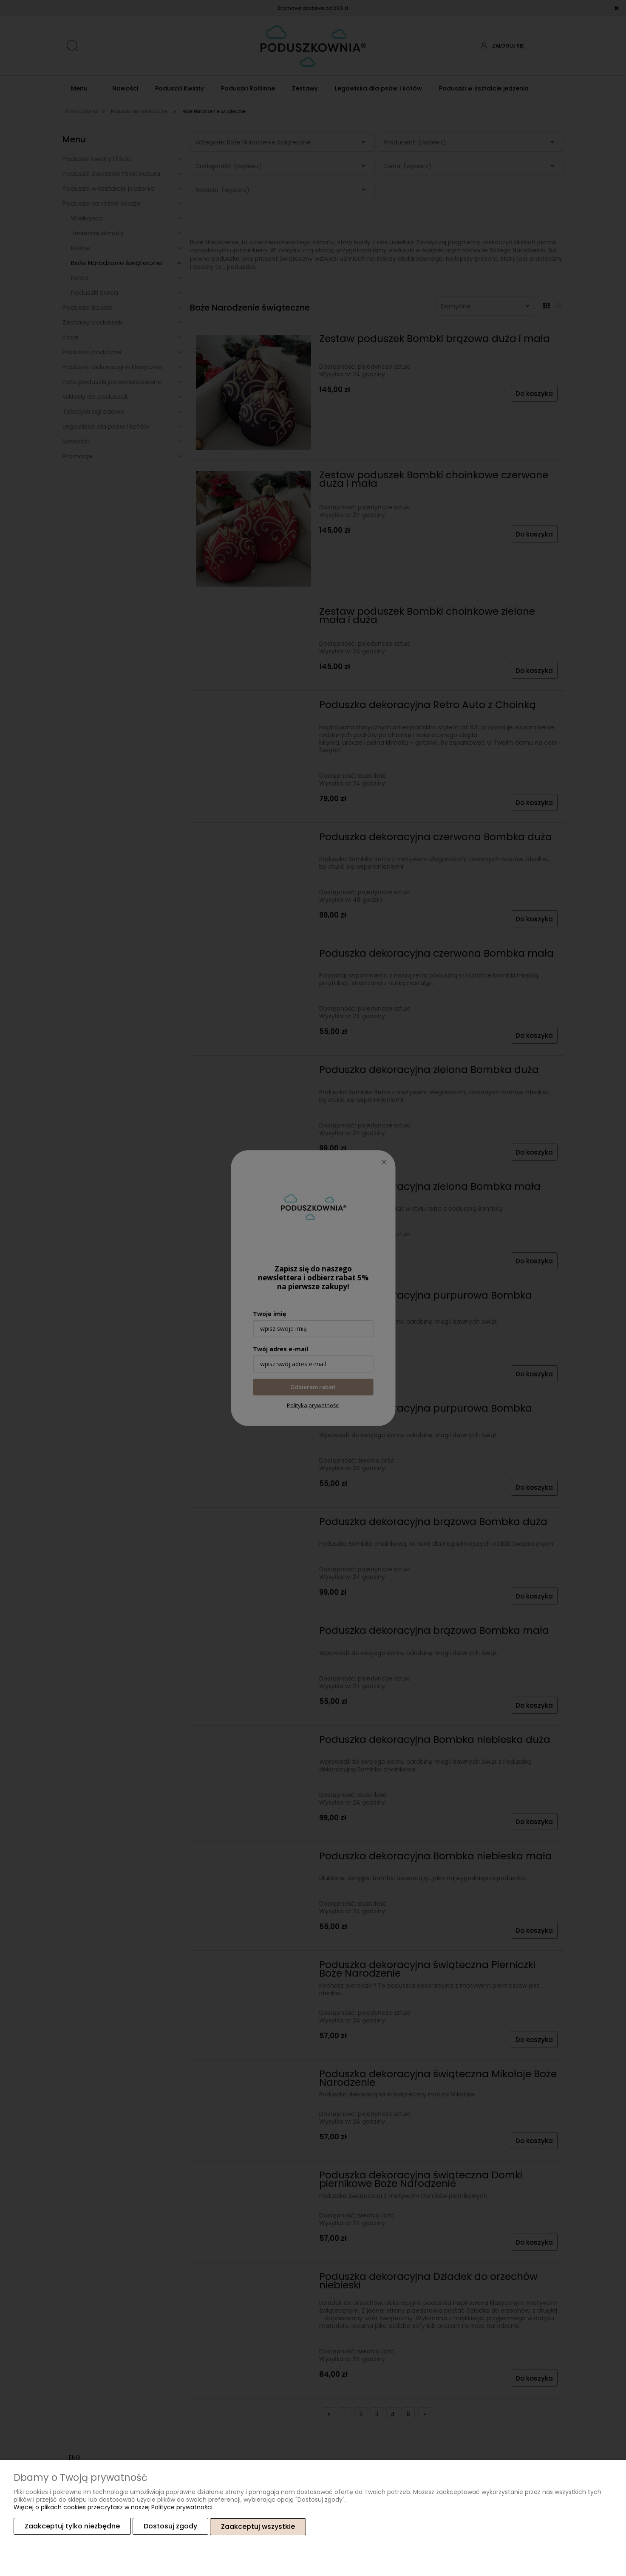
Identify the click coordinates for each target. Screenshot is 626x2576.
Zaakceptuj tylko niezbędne (72, 2526)
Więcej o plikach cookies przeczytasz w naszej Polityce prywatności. (114, 2507)
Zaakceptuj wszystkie (258, 2526)
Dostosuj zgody (170, 2526)
